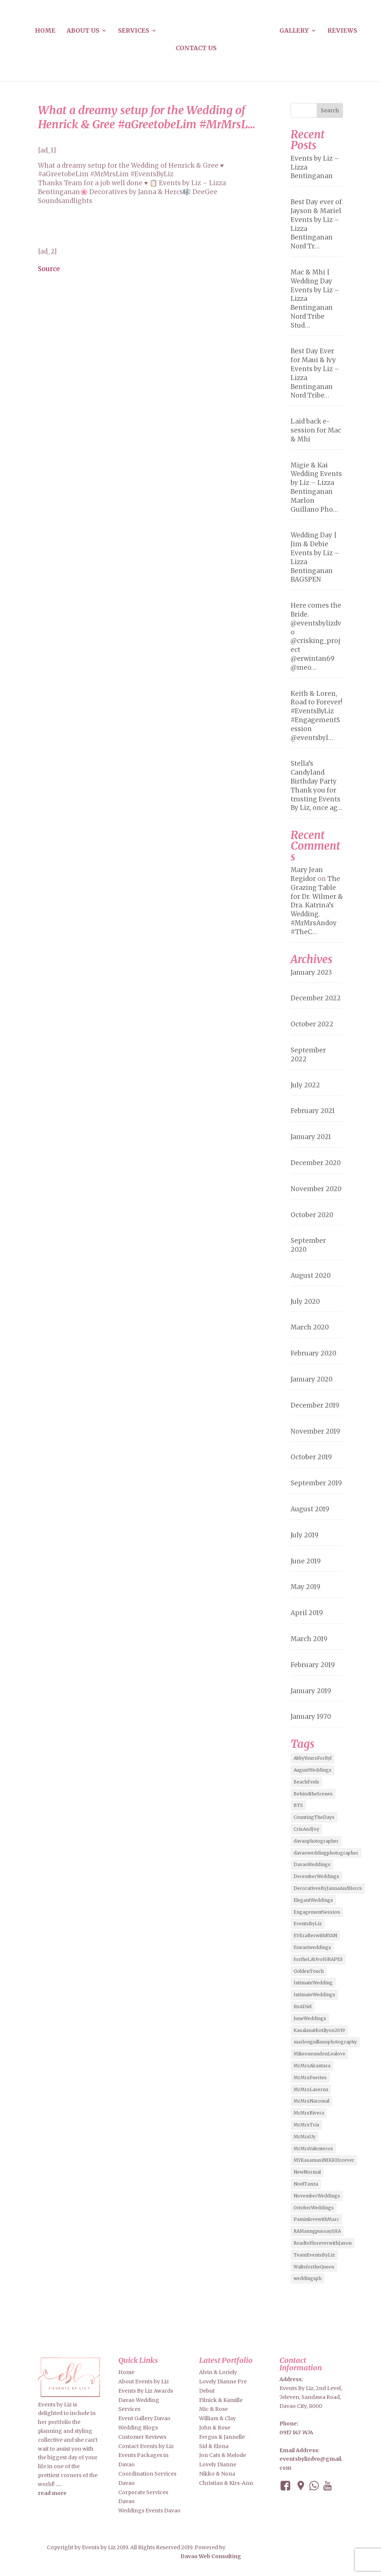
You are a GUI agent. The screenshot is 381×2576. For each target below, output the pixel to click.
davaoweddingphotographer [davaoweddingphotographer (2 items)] (326, 1853)
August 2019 (310, 1509)
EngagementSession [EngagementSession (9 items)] (317, 1912)
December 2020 (316, 1163)
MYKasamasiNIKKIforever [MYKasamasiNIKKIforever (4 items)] (324, 2160)
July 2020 (305, 1301)
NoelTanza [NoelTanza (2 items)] (306, 2184)
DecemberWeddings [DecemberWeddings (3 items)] (316, 1876)
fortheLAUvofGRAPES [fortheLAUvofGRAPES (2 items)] (318, 1959)
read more (52, 2493)
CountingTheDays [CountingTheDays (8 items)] (314, 1817)
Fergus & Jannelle (222, 2437)
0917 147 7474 (296, 2432)
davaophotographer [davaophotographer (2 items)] (316, 1841)
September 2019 (316, 1483)
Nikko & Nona (217, 2473)
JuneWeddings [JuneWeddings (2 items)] (310, 2018)
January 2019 (311, 1691)
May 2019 (305, 1587)
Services (133, 31)
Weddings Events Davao (149, 2510)
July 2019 (304, 1535)
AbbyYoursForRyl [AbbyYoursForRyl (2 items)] (313, 1758)
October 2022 (312, 1024)
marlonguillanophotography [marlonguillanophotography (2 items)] (325, 2042)
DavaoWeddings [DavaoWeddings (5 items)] (312, 1864)
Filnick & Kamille (221, 2400)
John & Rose (214, 2427)
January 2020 (312, 1379)
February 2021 (313, 1111)
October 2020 (312, 1215)
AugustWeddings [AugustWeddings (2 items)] (313, 1770)
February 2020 (313, 1353)
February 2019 (313, 1665)
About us (83, 31)
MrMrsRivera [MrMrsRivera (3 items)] (309, 2113)
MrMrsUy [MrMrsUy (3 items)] (305, 2136)
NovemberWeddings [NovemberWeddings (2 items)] (317, 2196)
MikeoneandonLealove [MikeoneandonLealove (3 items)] (319, 2053)
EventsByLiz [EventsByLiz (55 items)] (308, 1923)
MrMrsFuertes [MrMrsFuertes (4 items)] (310, 2077)
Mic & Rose (213, 2409)
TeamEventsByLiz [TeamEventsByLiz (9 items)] (314, 2255)
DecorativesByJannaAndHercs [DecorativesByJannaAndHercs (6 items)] (328, 1888)
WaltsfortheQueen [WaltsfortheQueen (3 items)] (314, 2267)
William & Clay (217, 2418)
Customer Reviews (142, 2437)
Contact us (196, 48)
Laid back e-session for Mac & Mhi (316, 430)
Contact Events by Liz (146, 2446)
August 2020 (311, 1275)
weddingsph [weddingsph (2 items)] (307, 2278)
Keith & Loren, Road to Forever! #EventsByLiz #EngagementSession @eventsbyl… (316, 715)
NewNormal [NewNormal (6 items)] (307, 2172)
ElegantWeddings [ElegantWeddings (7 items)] (313, 1900)
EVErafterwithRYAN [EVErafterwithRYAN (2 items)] (315, 1935)
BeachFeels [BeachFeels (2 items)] (306, 1782)
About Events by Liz (143, 2381)
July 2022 (305, 1085)
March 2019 (309, 1639)
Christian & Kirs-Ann (226, 2483)
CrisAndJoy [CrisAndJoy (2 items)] (306, 1829)
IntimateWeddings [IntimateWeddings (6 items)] (314, 1994)
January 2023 (311, 972)
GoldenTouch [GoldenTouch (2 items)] (309, 1971)
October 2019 (311, 1457)
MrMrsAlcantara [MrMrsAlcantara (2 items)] (312, 2065)
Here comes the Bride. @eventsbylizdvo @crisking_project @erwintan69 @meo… (316, 636)
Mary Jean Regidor (307, 874)
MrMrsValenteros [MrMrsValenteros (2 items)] (313, 2148)
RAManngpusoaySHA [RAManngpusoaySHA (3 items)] (317, 2231)
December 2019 (315, 1405)
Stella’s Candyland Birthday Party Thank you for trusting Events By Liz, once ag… (316, 785)
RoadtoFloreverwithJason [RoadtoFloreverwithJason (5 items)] (323, 2243)
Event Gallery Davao (144, 2418)
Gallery (294, 31)
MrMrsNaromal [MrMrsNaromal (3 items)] (311, 2101)
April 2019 (307, 1613)
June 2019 (306, 1561)
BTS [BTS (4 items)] (298, 1805)
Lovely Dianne (217, 2464)
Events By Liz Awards (145, 2390)
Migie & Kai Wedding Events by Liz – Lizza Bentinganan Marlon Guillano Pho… (316, 487)
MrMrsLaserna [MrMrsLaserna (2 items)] (311, 2089)
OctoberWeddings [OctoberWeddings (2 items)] (314, 2207)
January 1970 (311, 1716)
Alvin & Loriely (218, 2372)
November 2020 (316, 1189)
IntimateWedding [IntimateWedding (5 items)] (313, 1982)
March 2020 (310, 1327)
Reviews (342, 31)
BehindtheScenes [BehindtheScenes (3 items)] (313, 1794)
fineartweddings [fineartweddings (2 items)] (312, 1947)
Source (49, 269)
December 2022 (316, 998)
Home (45, 31)
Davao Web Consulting (210, 2556)
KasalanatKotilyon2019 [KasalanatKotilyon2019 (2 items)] (319, 2030)
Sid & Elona (213, 2446)
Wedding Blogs (138, 2427)
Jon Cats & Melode (222, 2455)
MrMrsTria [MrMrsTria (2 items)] (306, 2125)
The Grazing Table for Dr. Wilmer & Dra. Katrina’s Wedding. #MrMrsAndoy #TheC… (317, 905)
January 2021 (311, 1137)
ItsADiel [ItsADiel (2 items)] (302, 2006)
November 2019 (315, 1431)
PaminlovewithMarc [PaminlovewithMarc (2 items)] (316, 2219)
